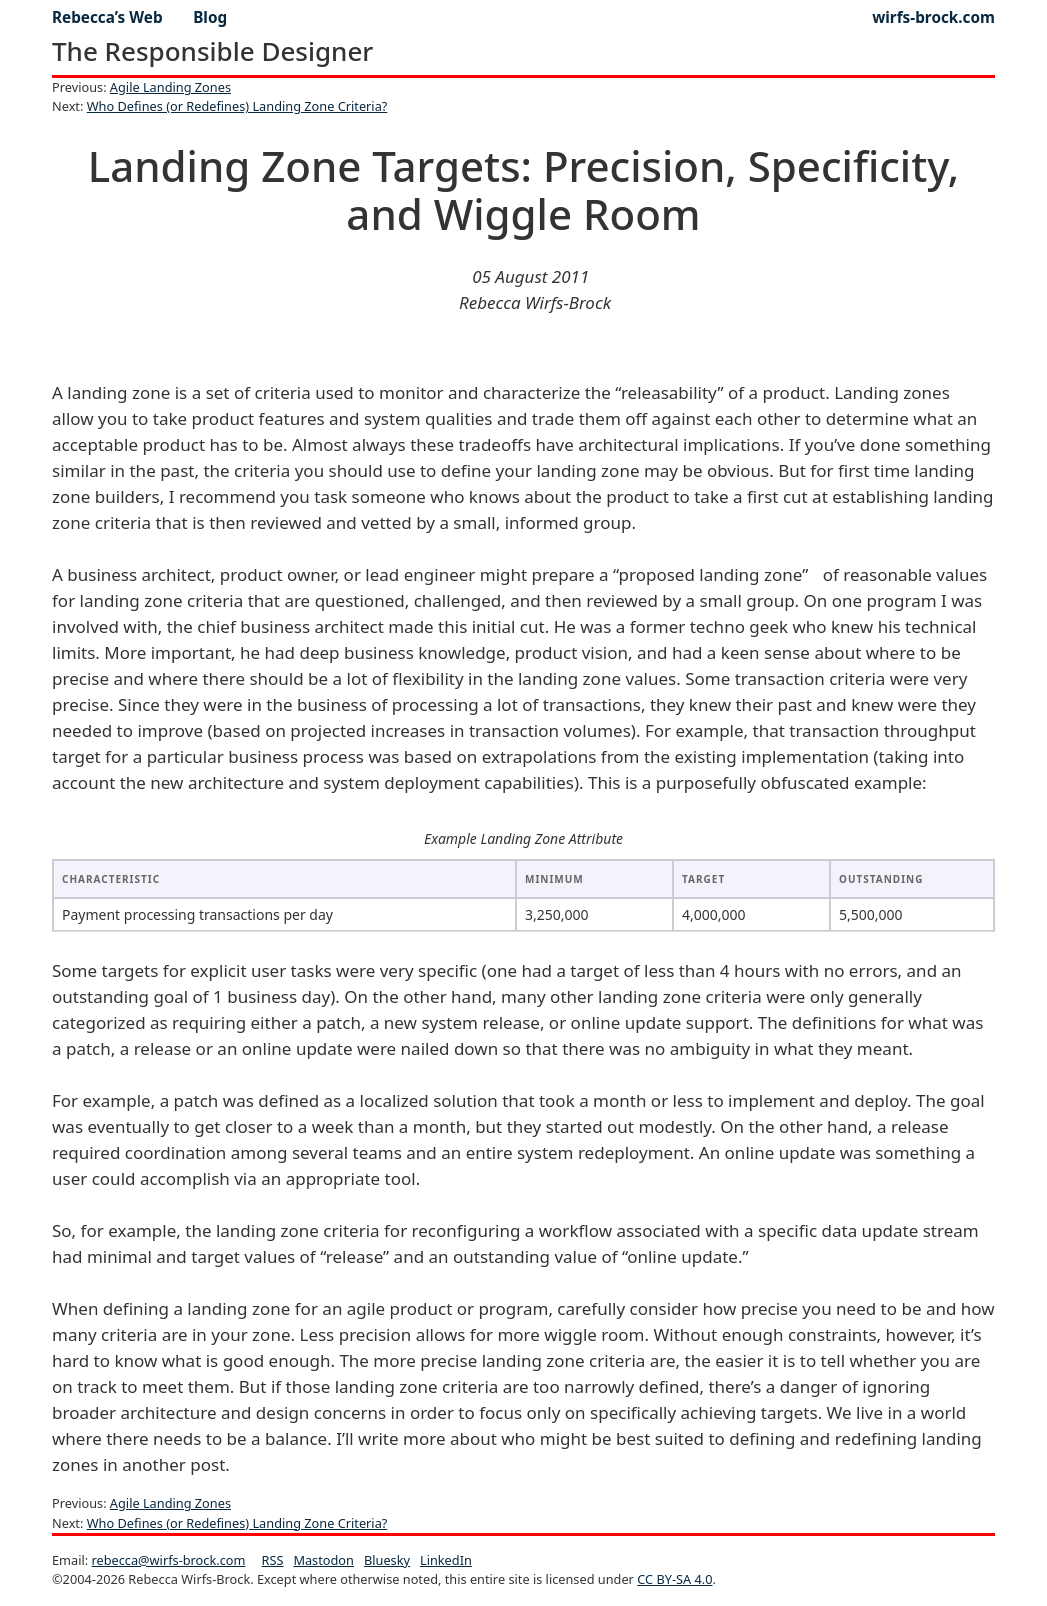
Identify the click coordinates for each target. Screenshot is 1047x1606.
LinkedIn (446, 1560)
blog (210, 17)
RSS (273, 1560)
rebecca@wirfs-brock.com (168, 1560)
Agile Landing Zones (170, 87)
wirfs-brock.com (933, 17)
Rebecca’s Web (107, 17)
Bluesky (387, 1560)
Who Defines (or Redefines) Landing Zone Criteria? (237, 106)
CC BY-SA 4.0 (674, 1579)
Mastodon (323, 1560)
